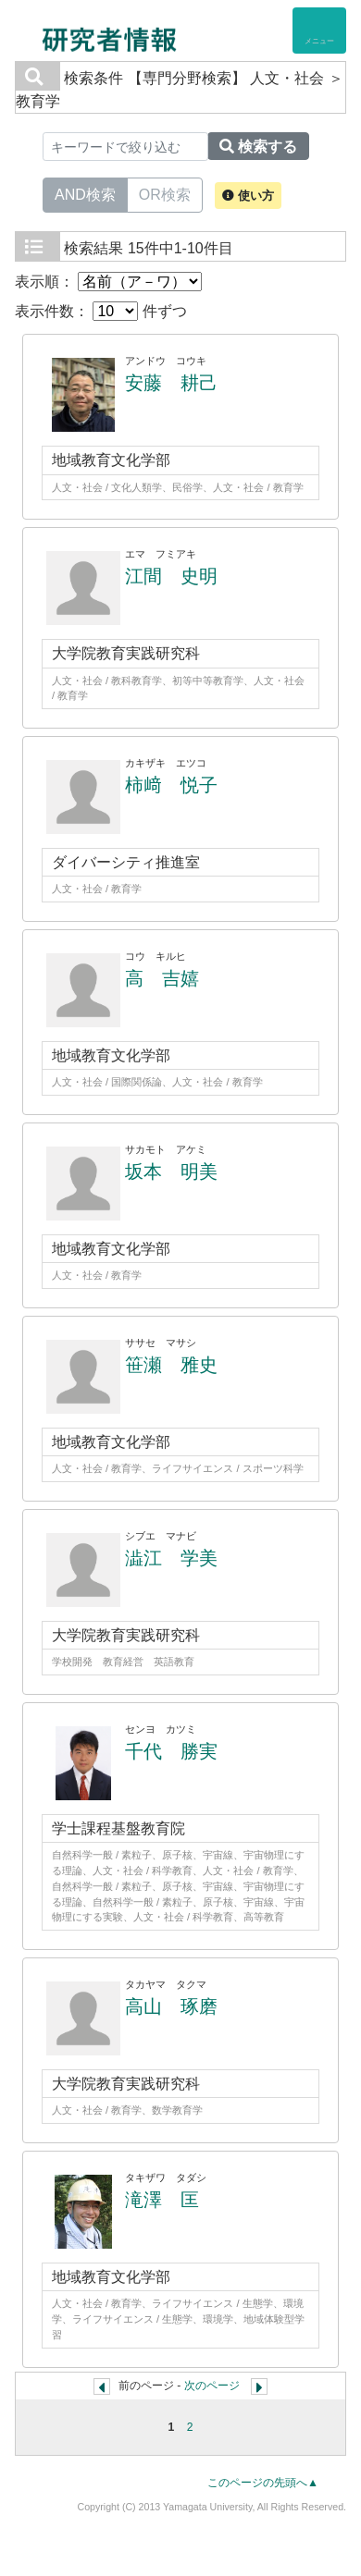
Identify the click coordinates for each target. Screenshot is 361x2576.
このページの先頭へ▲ (262, 2482)
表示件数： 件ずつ (101, 311)
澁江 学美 (171, 1558)
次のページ (212, 2385)
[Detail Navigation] (319, 30)
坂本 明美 (171, 1171)
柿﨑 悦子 (171, 785)
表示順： (108, 281)
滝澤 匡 (162, 2200)
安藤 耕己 (171, 383)
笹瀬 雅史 (171, 1365)
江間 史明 (171, 576)
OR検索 (165, 193)
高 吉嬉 (162, 978)
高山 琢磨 (171, 2006)
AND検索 (85, 193)
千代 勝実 (171, 1751)
